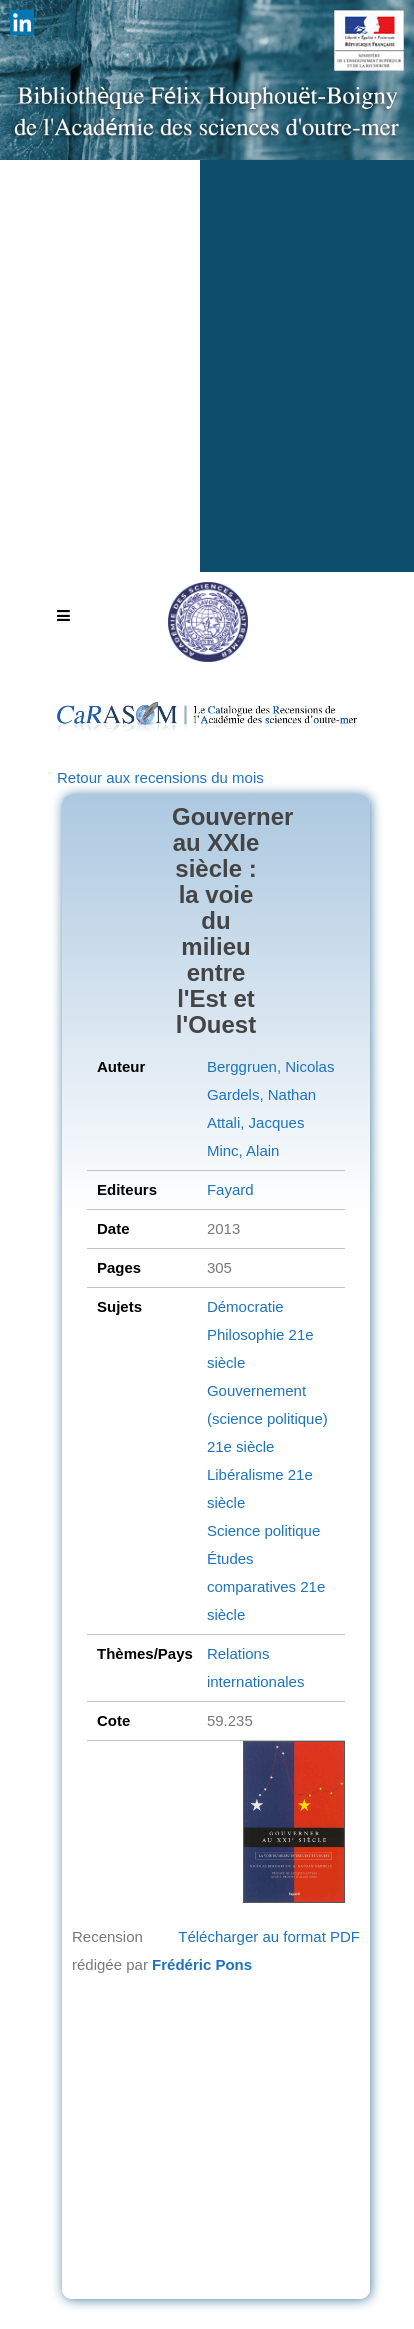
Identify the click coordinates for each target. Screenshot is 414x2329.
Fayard (230, 1189)
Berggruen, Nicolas (271, 1066)
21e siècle (241, 1446)
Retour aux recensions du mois (160, 777)
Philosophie (246, 1334)
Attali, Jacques (256, 1122)
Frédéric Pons (202, 1964)
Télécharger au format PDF (269, 1936)
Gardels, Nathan (261, 1094)
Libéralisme (245, 1474)
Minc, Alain (243, 1150)
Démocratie (245, 1306)
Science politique (263, 1530)
